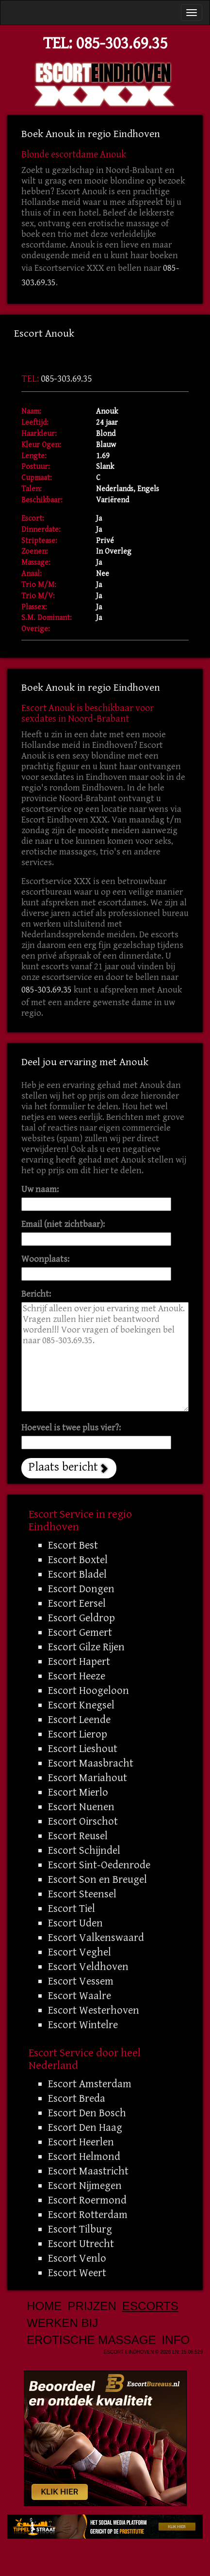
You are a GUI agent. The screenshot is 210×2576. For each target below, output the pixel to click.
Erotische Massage (91, 2339)
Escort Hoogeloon (88, 1690)
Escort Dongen (81, 1589)
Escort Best (73, 1545)
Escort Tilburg (80, 2229)
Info (176, 2339)
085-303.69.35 (121, 43)
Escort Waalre (79, 1995)
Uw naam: (40, 1189)
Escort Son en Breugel (97, 1879)
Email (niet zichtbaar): (63, 1224)
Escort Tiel (71, 1908)
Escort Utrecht (81, 2243)
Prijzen (91, 2305)
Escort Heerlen (81, 2142)
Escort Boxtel (78, 1559)
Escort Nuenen (81, 1806)
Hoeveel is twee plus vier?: (71, 1428)
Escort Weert (77, 2272)
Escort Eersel (77, 1603)
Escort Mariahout (87, 1777)
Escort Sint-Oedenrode (99, 1865)
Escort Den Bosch (87, 2113)
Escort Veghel (79, 1952)
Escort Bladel (77, 1574)
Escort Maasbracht (90, 1763)
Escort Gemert (80, 1632)
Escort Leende (79, 1719)
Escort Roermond (87, 2200)
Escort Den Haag (85, 2127)
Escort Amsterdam (89, 2084)
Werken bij (62, 2322)
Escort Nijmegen (85, 2185)
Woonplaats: (45, 1259)
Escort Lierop (77, 1734)
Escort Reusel (78, 1836)
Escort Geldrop (81, 1618)
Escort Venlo (77, 2258)
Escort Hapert (79, 1661)
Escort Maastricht (88, 2171)
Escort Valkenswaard (96, 1937)
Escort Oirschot (83, 1821)
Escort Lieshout (82, 1748)
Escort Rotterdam (88, 2214)
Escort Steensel (82, 1894)
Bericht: (36, 1294)
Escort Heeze (76, 1676)
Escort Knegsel (81, 1705)
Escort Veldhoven (88, 1966)
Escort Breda (76, 2098)
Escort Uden (75, 1923)
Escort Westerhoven (93, 2010)
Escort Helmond (84, 2156)
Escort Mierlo (78, 1792)
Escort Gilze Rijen (86, 1647)
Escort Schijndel (84, 1850)
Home (44, 2305)
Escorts (150, 2305)
